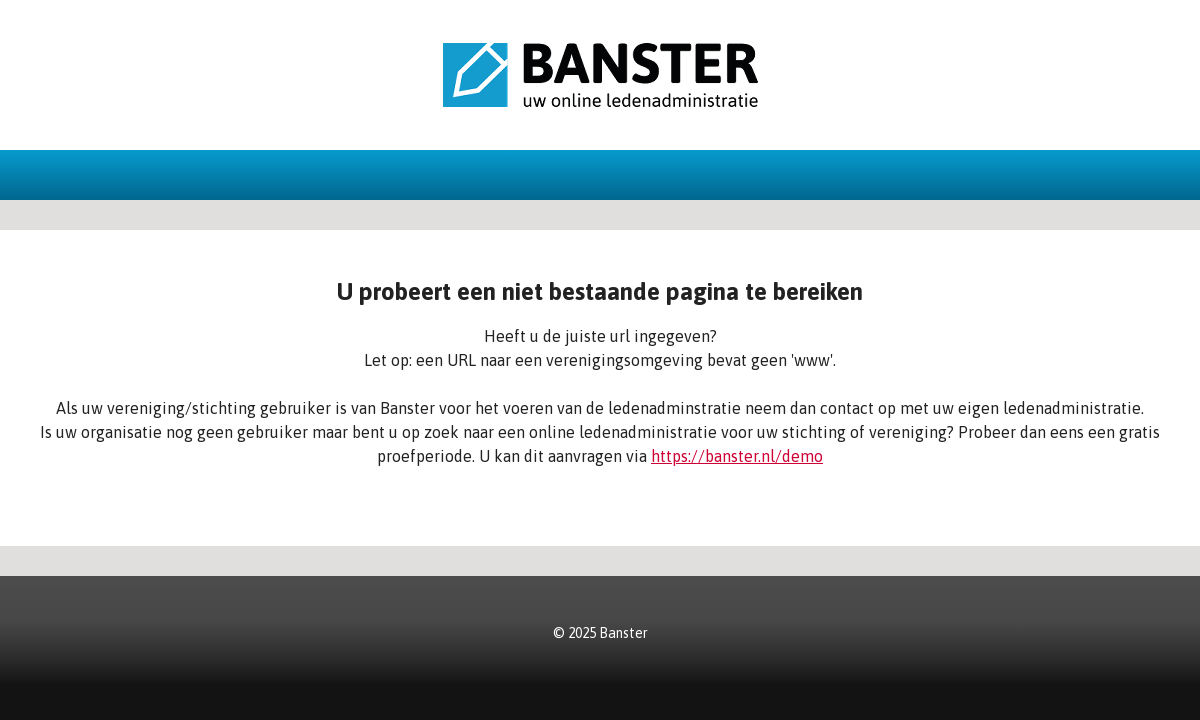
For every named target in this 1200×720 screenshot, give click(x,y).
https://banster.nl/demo (737, 456)
